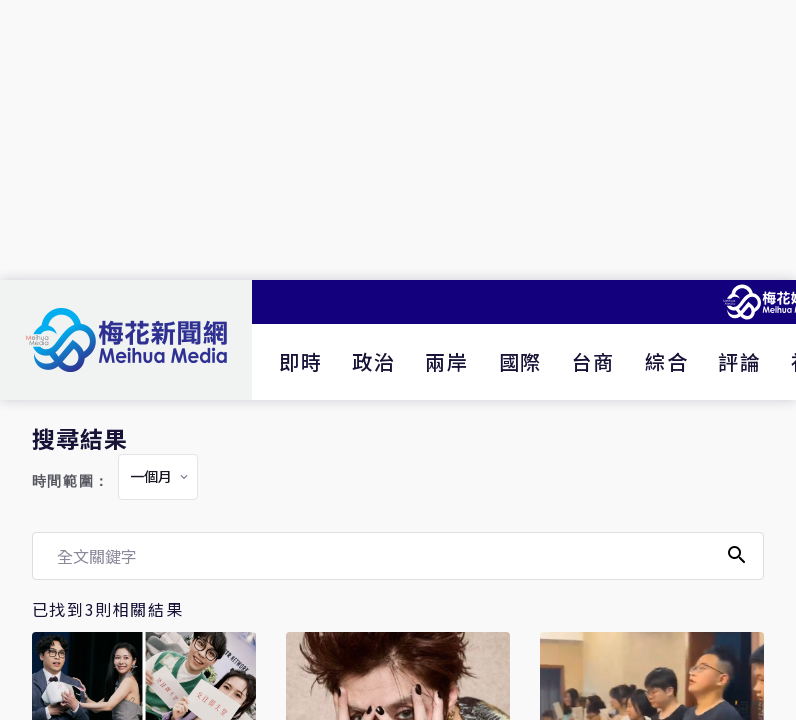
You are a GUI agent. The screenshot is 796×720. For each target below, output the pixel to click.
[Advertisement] (398, 140)
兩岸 (446, 361)
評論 (739, 361)
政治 (373, 361)
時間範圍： (71, 481)
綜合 (666, 361)
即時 (300, 361)
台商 (593, 361)
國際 (520, 361)
